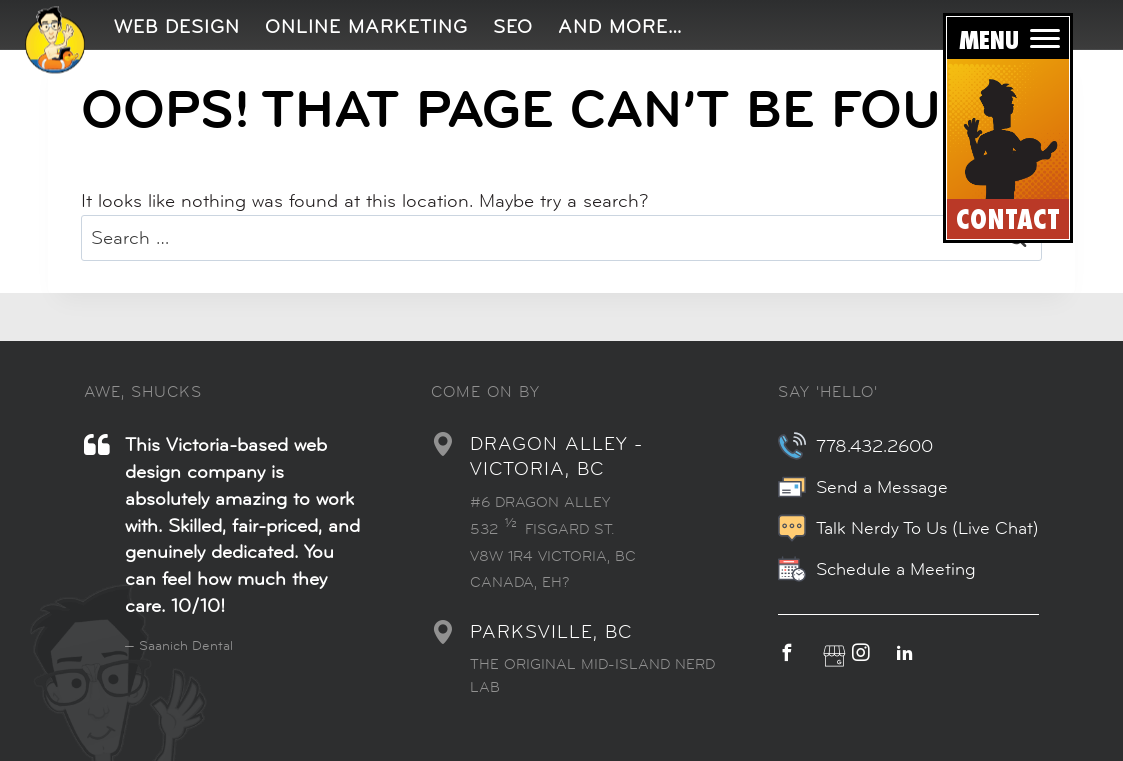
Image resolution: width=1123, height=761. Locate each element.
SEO (513, 26)
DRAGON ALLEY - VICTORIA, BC (556, 456)
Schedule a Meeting (877, 569)
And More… (620, 26)
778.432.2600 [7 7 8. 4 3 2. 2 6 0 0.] (855, 446)
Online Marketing (366, 26)
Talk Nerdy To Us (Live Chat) (908, 528)
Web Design (177, 26)
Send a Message (863, 487)
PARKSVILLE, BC (551, 631)
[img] (55, 39)
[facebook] (797, 653)
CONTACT (1008, 221)
